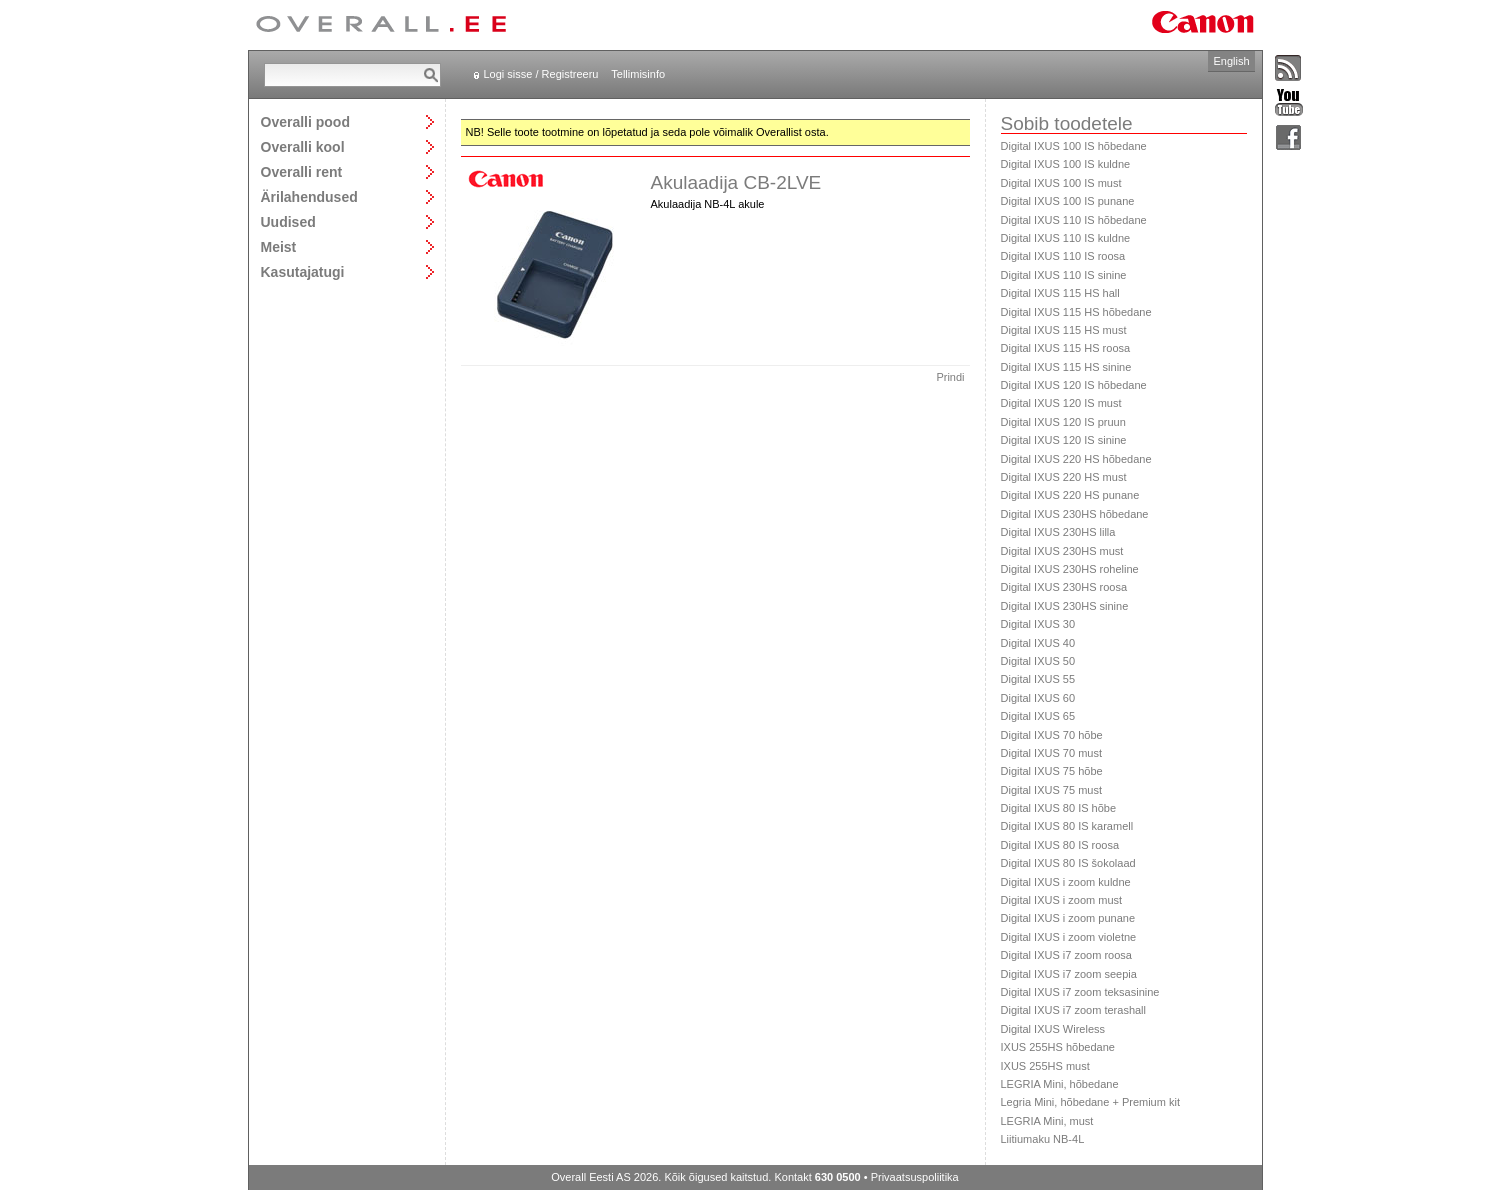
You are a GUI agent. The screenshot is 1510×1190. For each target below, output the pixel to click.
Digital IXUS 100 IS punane (1068, 201)
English (1231, 61)
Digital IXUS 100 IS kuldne (1066, 164)
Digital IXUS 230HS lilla (1058, 532)
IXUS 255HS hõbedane (1058, 1047)
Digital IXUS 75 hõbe (1052, 771)
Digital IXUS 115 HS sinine (1066, 367)
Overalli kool (303, 146)
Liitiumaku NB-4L (1043, 1139)
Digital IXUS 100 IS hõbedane (1074, 146)
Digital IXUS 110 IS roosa (1063, 256)
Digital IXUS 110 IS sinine (1064, 275)
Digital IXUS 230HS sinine (1065, 606)
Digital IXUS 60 (1038, 698)
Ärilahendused (309, 196)
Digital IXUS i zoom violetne (1069, 937)
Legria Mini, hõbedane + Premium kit (1090, 1102)
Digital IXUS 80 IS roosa (1060, 845)
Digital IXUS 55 (1038, 679)
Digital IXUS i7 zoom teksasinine (1080, 992)
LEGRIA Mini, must (1047, 1121)
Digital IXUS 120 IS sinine (1064, 440)
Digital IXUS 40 (1038, 643)
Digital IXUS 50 (1038, 661)
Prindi (950, 377)
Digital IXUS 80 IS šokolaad (1068, 863)
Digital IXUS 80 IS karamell (1067, 826)
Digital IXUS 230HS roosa (1064, 587)
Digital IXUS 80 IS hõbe (1059, 808)
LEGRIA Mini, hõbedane (1060, 1084)
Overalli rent (302, 171)
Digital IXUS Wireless (1053, 1029)
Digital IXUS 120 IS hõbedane (1074, 385)
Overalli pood (305, 121)
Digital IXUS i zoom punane (1068, 918)
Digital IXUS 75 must (1051, 790)
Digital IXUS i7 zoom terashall (1074, 1010)
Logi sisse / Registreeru (541, 74)
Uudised (288, 221)
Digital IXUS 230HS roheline (1070, 569)
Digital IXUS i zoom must (1062, 900)
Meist (279, 246)
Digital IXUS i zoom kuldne (1066, 882)
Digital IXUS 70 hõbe (1052, 735)
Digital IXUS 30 (1038, 624)
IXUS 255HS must (1045, 1066)
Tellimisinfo (638, 74)
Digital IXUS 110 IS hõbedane (1074, 220)
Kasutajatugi (303, 271)
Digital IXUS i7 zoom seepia (1069, 974)
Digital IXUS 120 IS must (1061, 403)
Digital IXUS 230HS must (1062, 551)
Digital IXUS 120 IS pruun (1063, 422)
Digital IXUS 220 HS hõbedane (1076, 459)
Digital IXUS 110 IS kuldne (1066, 238)
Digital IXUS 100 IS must (1061, 183)
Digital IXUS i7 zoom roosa (1066, 955)
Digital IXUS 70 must (1051, 753)
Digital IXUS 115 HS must (1064, 330)
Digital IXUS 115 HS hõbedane (1076, 312)
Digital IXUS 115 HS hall (1060, 293)
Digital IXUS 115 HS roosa (1066, 348)
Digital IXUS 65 (1038, 716)
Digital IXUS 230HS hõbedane (1075, 514)
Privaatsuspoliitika (915, 1177)
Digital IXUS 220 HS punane (1070, 495)
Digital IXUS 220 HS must (1064, 477)
